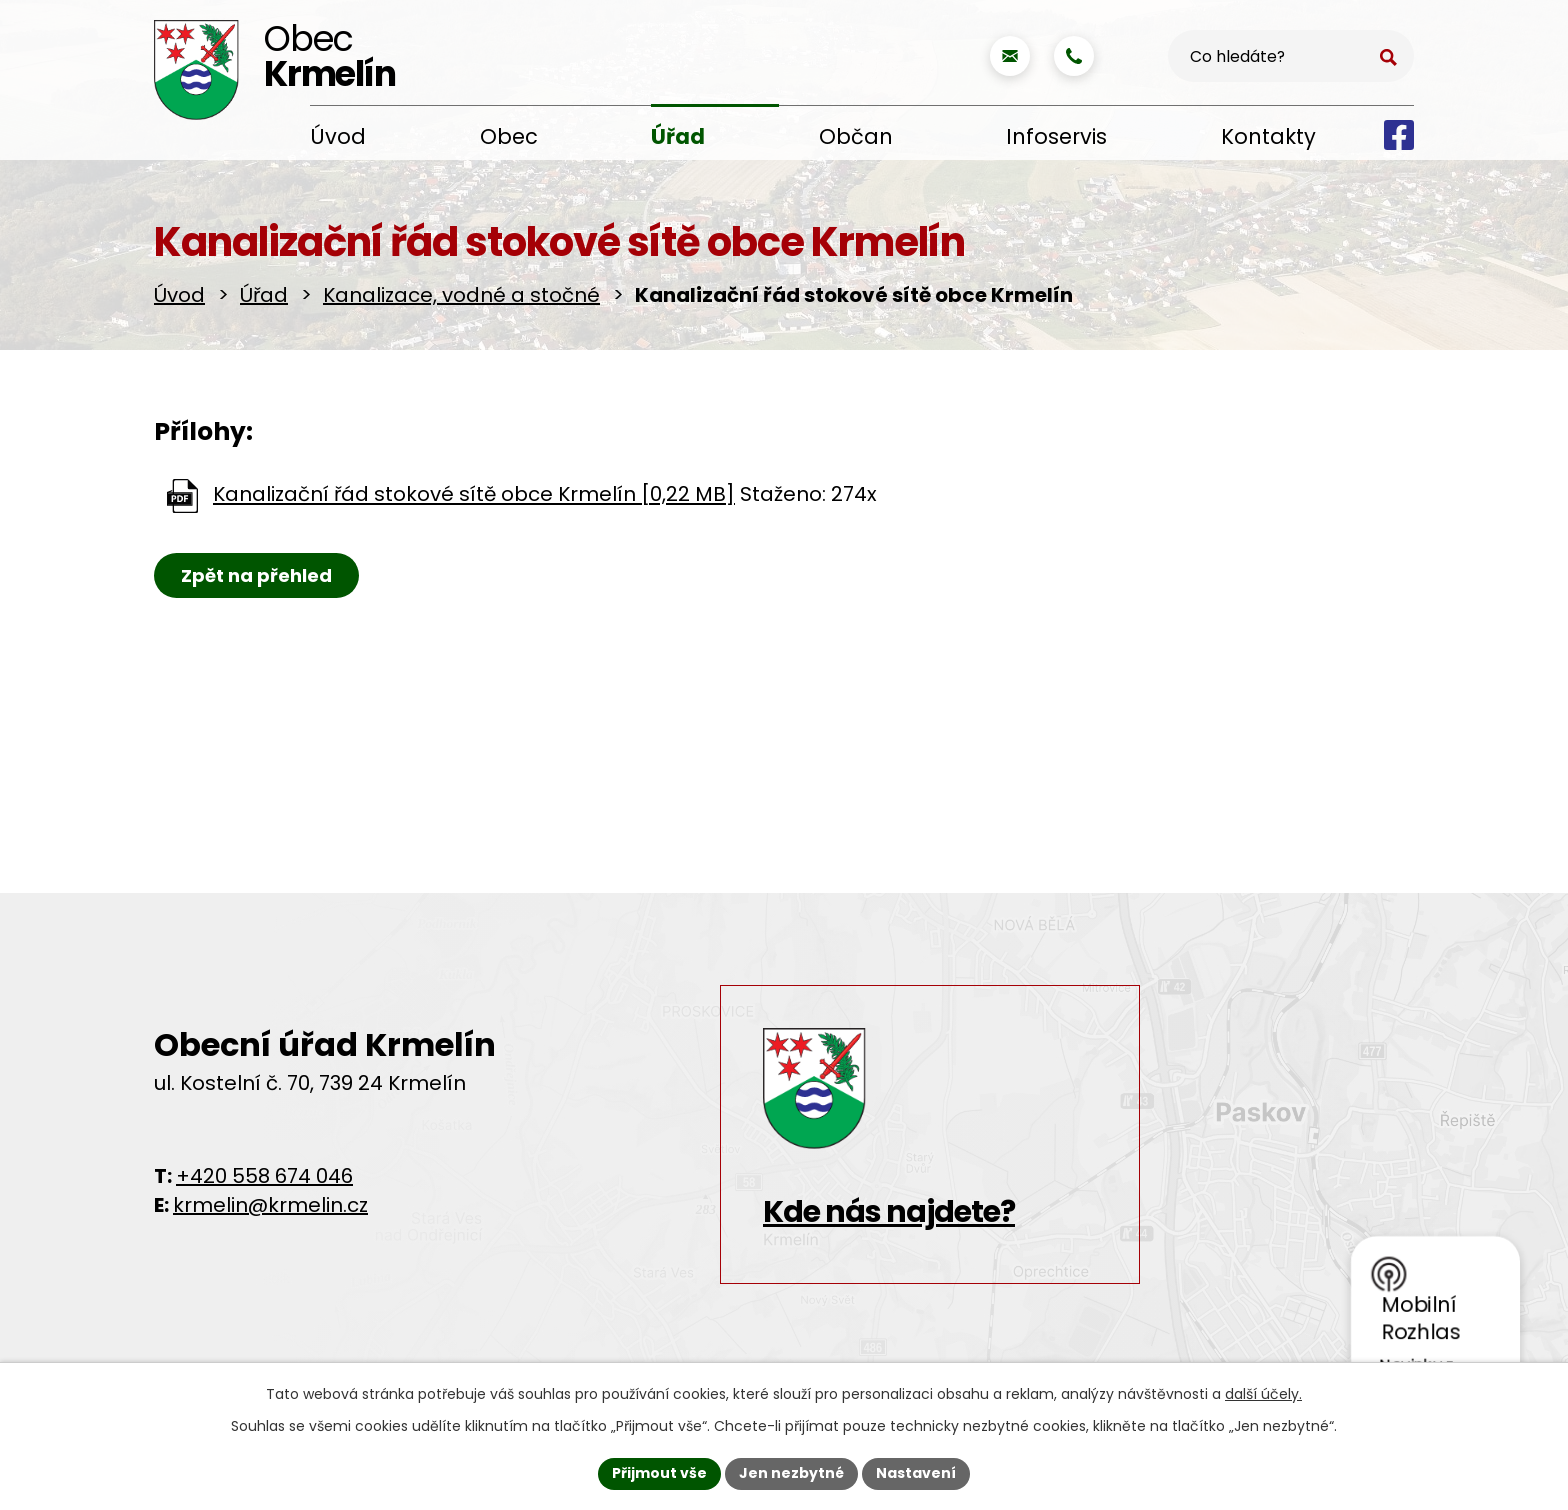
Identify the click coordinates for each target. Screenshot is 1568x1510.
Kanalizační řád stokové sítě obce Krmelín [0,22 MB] (474, 495)
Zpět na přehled (256, 575)
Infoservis (1056, 136)
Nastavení (916, 1473)
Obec (509, 136)
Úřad (678, 136)
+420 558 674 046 (264, 1176)
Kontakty (1268, 136)
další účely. (1263, 1394)
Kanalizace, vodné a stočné (461, 295)
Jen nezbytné (791, 1473)
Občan (856, 136)
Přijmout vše (659, 1473)
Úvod (338, 136)
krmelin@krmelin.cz (270, 1205)
